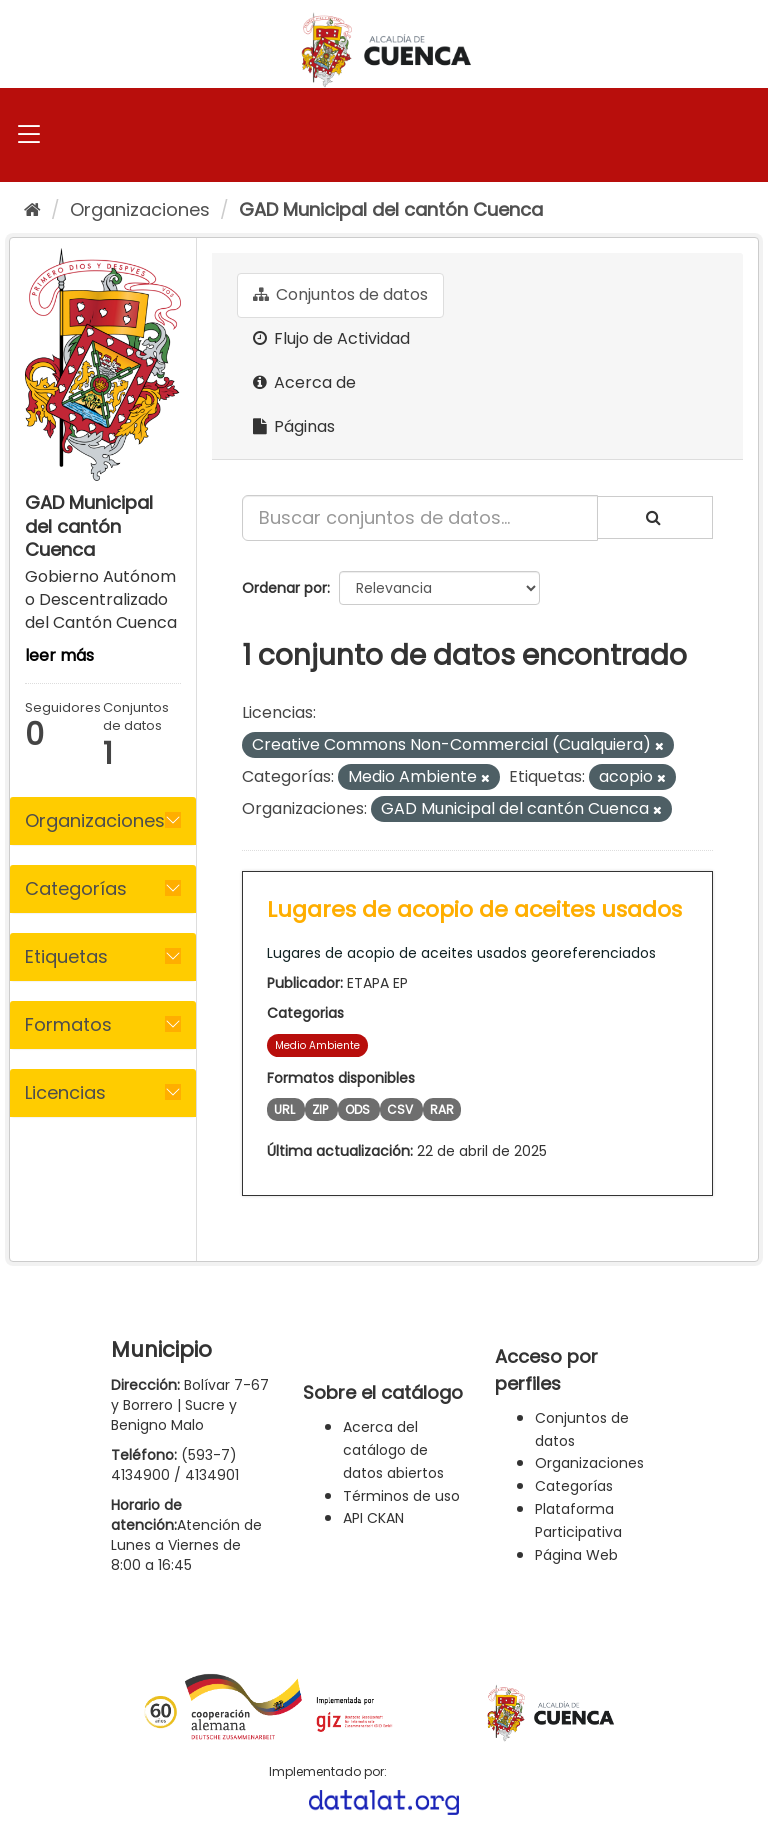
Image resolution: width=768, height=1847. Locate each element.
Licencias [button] (65, 1092)
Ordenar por (284, 588)
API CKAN (373, 1518)
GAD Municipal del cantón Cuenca (391, 209)
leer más (59, 655)
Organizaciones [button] (95, 820)
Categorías (574, 1486)
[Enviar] (655, 517)
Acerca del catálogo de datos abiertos (393, 1450)
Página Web (576, 1555)
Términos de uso (401, 1496)
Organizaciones (140, 209)
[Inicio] (32, 209)
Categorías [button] (76, 888)
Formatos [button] (68, 1024)
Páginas (294, 426)
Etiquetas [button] (66, 956)
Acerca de (304, 382)
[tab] (103, 821)
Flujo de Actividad (331, 338)
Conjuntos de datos (340, 294)
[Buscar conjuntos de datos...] (420, 518)
